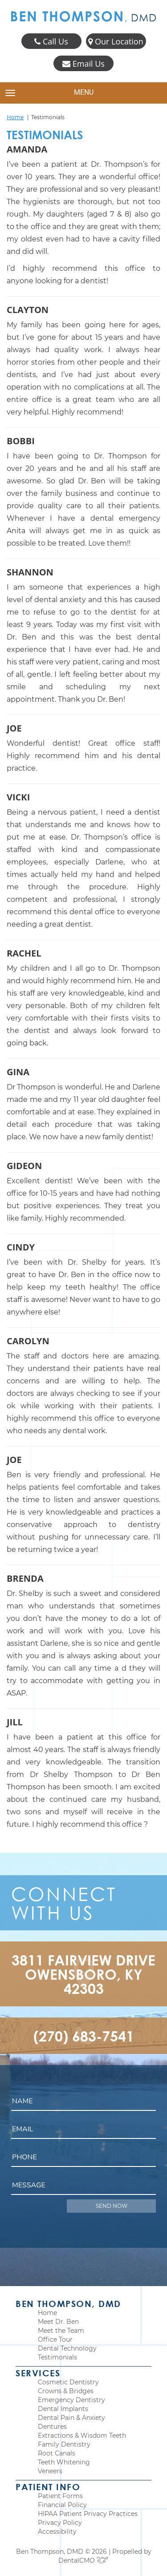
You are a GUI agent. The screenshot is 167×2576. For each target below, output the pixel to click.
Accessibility (57, 2532)
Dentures (52, 2427)
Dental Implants (63, 2409)
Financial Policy (62, 2505)
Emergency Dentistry (71, 2400)
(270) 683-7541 (83, 2036)
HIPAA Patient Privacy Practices (88, 2514)
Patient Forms (60, 2496)
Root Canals (56, 2453)
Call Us (51, 41)
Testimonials (57, 2357)
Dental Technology (67, 2348)
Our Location (115, 41)
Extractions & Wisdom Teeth (82, 2435)
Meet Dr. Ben (58, 2322)
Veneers (50, 2471)
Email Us (83, 63)
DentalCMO (83, 2560)
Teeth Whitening (64, 2462)
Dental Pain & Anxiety (71, 2418)
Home (15, 117)
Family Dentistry (64, 2444)
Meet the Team (61, 2331)
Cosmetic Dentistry (68, 2382)
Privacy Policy (60, 2523)
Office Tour (55, 2339)
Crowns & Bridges (66, 2391)
